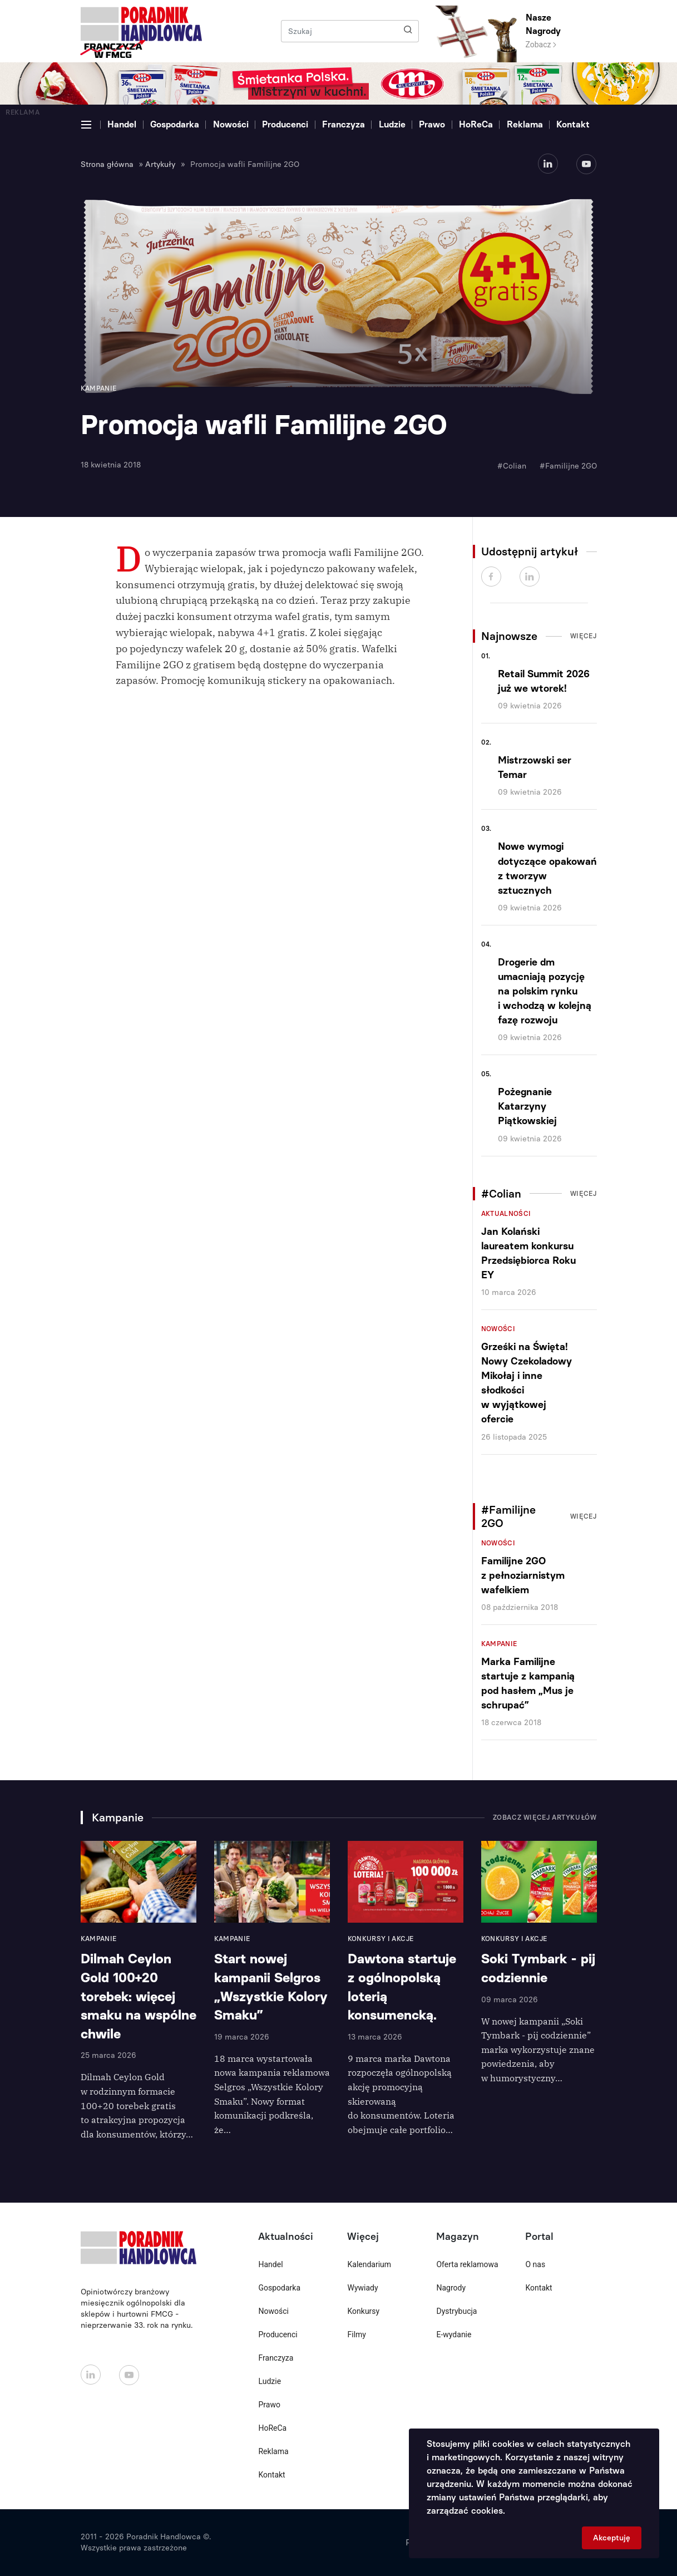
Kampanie (499, 1644)
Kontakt (573, 124)
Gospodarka (174, 124)
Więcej (583, 636)
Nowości (231, 124)
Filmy (356, 2334)
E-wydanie (453, 2334)
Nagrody (451, 2287)
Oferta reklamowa (467, 2264)
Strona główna (107, 164)
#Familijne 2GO (568, 466)
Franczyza (343, 124)
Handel (121, 124)
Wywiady (362, 2287)
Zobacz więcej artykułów (545, 1817)
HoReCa (476, 124)
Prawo (432, 124)
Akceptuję (611, 2538)
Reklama (525, 124)
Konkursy (363, 2311)
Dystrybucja (456, 2311)
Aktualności (506, 1214)
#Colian (511, 466)
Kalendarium (369, 2264)
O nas (535, 2264)
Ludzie (392, 124)
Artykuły (160, 164)
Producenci (285, 124)
